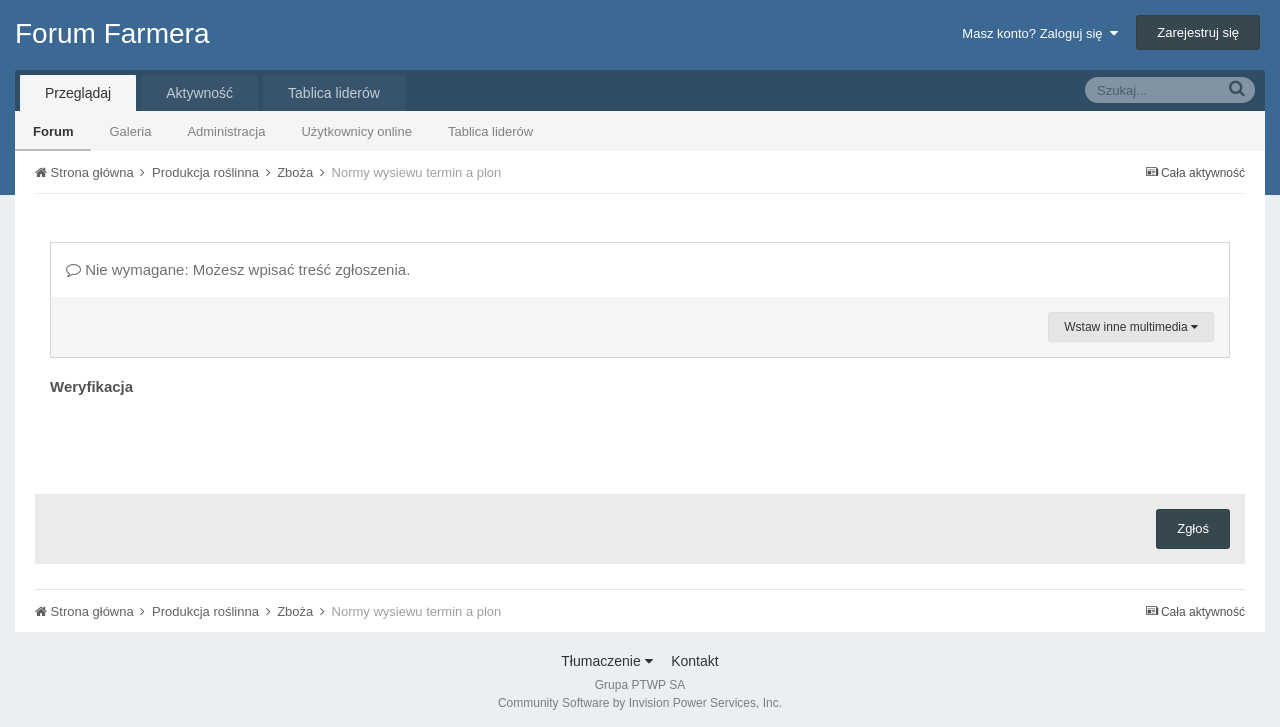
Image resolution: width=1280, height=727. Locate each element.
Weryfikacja (91, 386)
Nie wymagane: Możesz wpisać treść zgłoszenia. (238, 269)
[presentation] (202, 440)
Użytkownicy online (356, 131)
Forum (53, 131)
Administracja (226, 131)
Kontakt (694, 661)
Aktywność (199, 93)
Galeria (130, 131)
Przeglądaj (78, 93)
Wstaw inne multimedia (1131, 327)
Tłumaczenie (606, 661)
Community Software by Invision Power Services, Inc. (640, 703)
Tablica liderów (490, 131)
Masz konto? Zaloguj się (1039, 33)
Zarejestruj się (1198, 32)
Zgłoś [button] (1193, 528)
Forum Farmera (112, 33)
